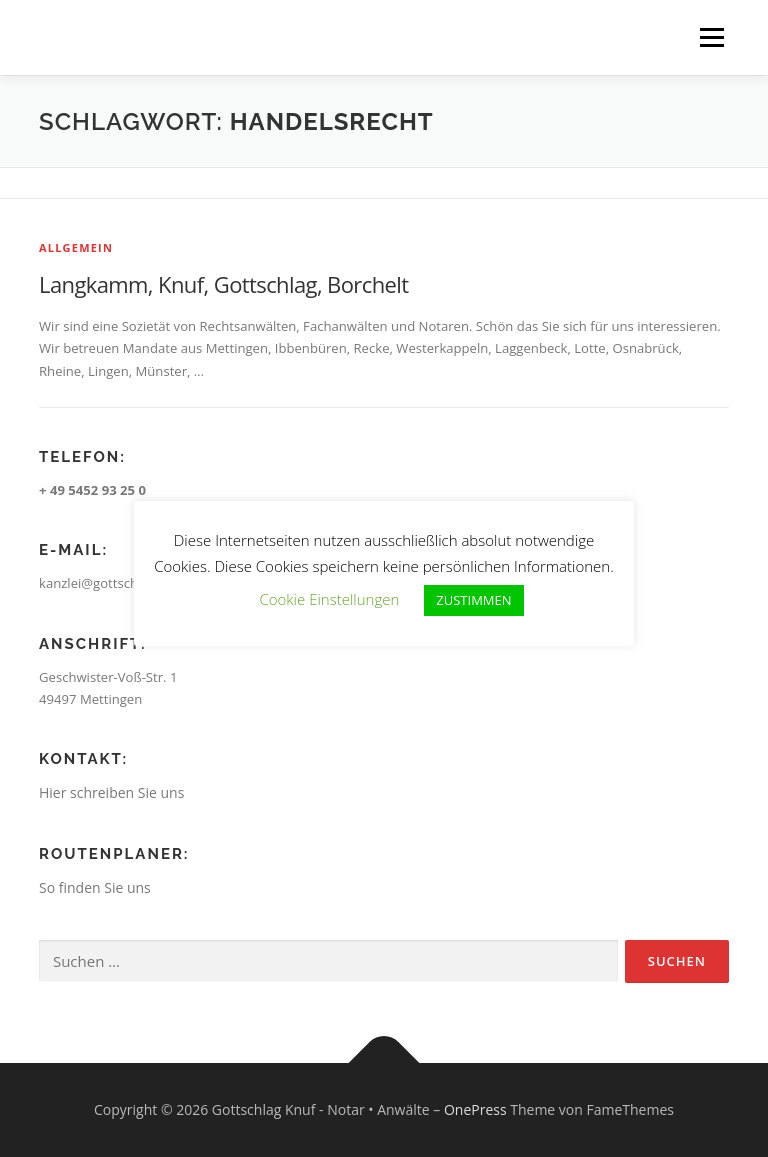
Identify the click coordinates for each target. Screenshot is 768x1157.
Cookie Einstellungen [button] (329, 599)
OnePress (475, 1109)
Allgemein (76, 247)
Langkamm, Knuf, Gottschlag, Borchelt (224, 284)
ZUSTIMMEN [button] (473, 600)
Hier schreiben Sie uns (111, 792)
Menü (711, 37)
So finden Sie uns (95, 887)
